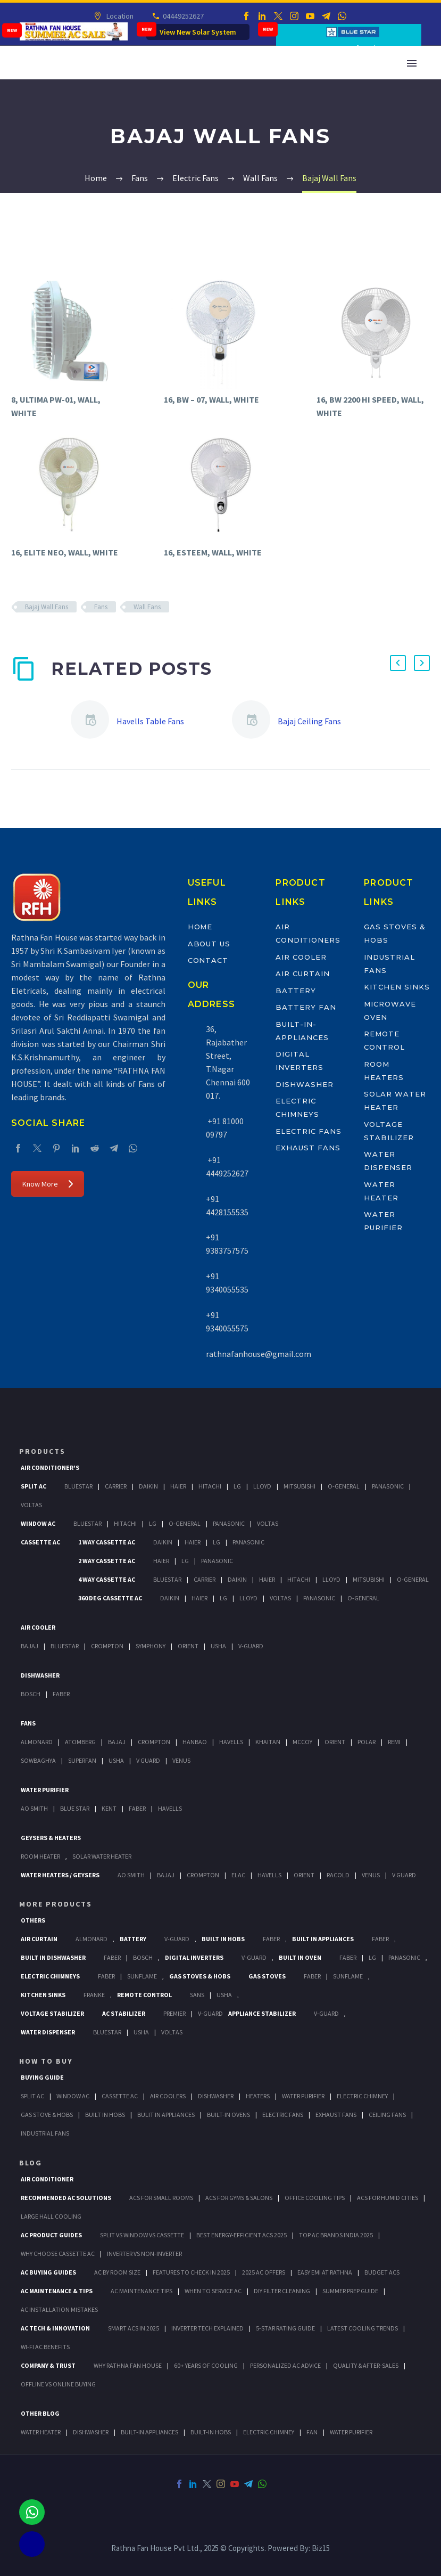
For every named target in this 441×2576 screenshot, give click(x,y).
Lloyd (262, 1486)
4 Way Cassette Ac (106, 1579)
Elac (238, 1875)
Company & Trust (48, 2365)
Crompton (107, 1646)
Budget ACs (382, 2272)
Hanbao (194, 1742)
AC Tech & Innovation (55, 2328)
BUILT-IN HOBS (210, 2432)
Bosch (30, 1694)
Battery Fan (306, 1007)
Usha (218, 1646)
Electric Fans (308, 1131)
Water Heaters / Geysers (60, 1875)
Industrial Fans (45, 2133)
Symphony (150, 1646)
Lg (237, 1486)
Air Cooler (301, 957)
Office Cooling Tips (315, 2198)
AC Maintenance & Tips (57, 2291)
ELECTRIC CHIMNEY (268, 2432)
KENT (109, 1808)
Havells (231, 1742)
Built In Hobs (223, 1939)
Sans (197, 1995)
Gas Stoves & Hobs (199, 1976)
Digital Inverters (194, 1957)
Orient (188, 1646)
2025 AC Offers (263, 2272)
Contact (208, 960)
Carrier (116, 1486)
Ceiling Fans (387, 2115)
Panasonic (388, 1486)
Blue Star (74, 1808)
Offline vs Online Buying (58, 2384)
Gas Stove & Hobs (47, 2115)
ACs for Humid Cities (387, 2198)
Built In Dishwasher (53, 1957)
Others (33, 1920)
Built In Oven (300, 1957)
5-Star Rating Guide (285, 2328)
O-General (344, 1486)
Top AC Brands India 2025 (336, 2235)
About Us (209, 943)
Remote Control (144, 1995)
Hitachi (209, 1486)
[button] (398, 663)
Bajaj (29, 1646)
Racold (338, 1875)
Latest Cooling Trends (362, 2328)
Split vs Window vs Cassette (142, 2235)
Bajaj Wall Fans (46, 606)
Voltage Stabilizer (52, 2013)
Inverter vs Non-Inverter (144, 2254)
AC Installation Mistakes (59, 2309)
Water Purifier (45, 1790)
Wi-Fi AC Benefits (45, 2347)
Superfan (82, 1760)
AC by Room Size (117, 2272)
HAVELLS (170, 1808)
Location (119, 16)
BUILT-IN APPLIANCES (149, 2432)
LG (372, 1957)
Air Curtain (302, 973)
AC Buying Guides (48, 2272)
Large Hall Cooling (51, 2216)
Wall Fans (147, 606)
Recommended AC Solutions (66, 2198)
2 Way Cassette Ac (106, 1561)
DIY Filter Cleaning (282, 2291)
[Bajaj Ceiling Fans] (255, 721)
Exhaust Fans (308, 1147)
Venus (181, 1760)
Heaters (258, 2096)
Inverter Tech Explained (207, 2328)
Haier (178, 1486)
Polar (366, 1742)
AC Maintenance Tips (141, 2291)
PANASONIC (404, 1957)
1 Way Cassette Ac (106, 1542)
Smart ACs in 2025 (133, 2328)
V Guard (148, 1760)
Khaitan (267, 1742)
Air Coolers (168, 2096)
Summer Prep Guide (350, 2291)
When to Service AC (213, 2291)
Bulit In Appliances (166, 2115)
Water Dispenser (48, 2032)
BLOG (30, 2163)
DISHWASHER (91, 2432)
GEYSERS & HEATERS (51, 1838)
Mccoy (302, 1742)
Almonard (37, 1742)
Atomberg (80, 1742)
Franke (94, 1995)
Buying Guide (42, 2077)
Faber (61, 1694)
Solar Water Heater (101, 1856)
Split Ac (33, 1486)
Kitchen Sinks (396, 987)
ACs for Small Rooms (161, 2198)
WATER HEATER (41, 2432)
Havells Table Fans (150, 721)
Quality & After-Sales (365, 2365)
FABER (137, 1808)
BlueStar (78, 1486)
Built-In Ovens (228, 2115)
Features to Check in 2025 (191, 2272)
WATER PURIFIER (351, 2432)
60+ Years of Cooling (206, 2365)
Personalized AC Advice (285, 2365)
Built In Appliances (323, 1939)
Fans (100, 606)
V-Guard (250, 1646)
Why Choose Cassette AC (58, 2254)
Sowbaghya (38, 1760)
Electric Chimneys (50, 1976)
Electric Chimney (362, 2096)
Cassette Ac (40, 1542)
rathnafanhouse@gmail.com (258, 1353)
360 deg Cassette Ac (110, 1598)
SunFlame (142, 1976)
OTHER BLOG (40, 2413)
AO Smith (34, 1808)
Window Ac (38, 1523)
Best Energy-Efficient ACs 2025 (241, 2235)
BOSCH (143, 1957)
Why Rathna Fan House (128, 2365)
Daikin (148, 1486)
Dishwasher (305, 1084)
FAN (312, 2432)
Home (200, 926)
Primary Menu (412, 63)
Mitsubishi (299, 1486)
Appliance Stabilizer (262, 2013)
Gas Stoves (267, 1976)
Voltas (31, 1505)
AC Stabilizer (123, 2013)
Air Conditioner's (50, 1467)
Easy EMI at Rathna (324, 2272)
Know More (47, 1184)
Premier (174, 2013)
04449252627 (182, 16)
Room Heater (40, 1856)
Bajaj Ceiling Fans (309, 721)
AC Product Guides (51, 2235)
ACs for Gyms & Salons (238, 2198)
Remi (394, 1742)
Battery (296, 990)
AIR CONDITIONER (47, 2179)
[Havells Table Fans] (94, 721)
